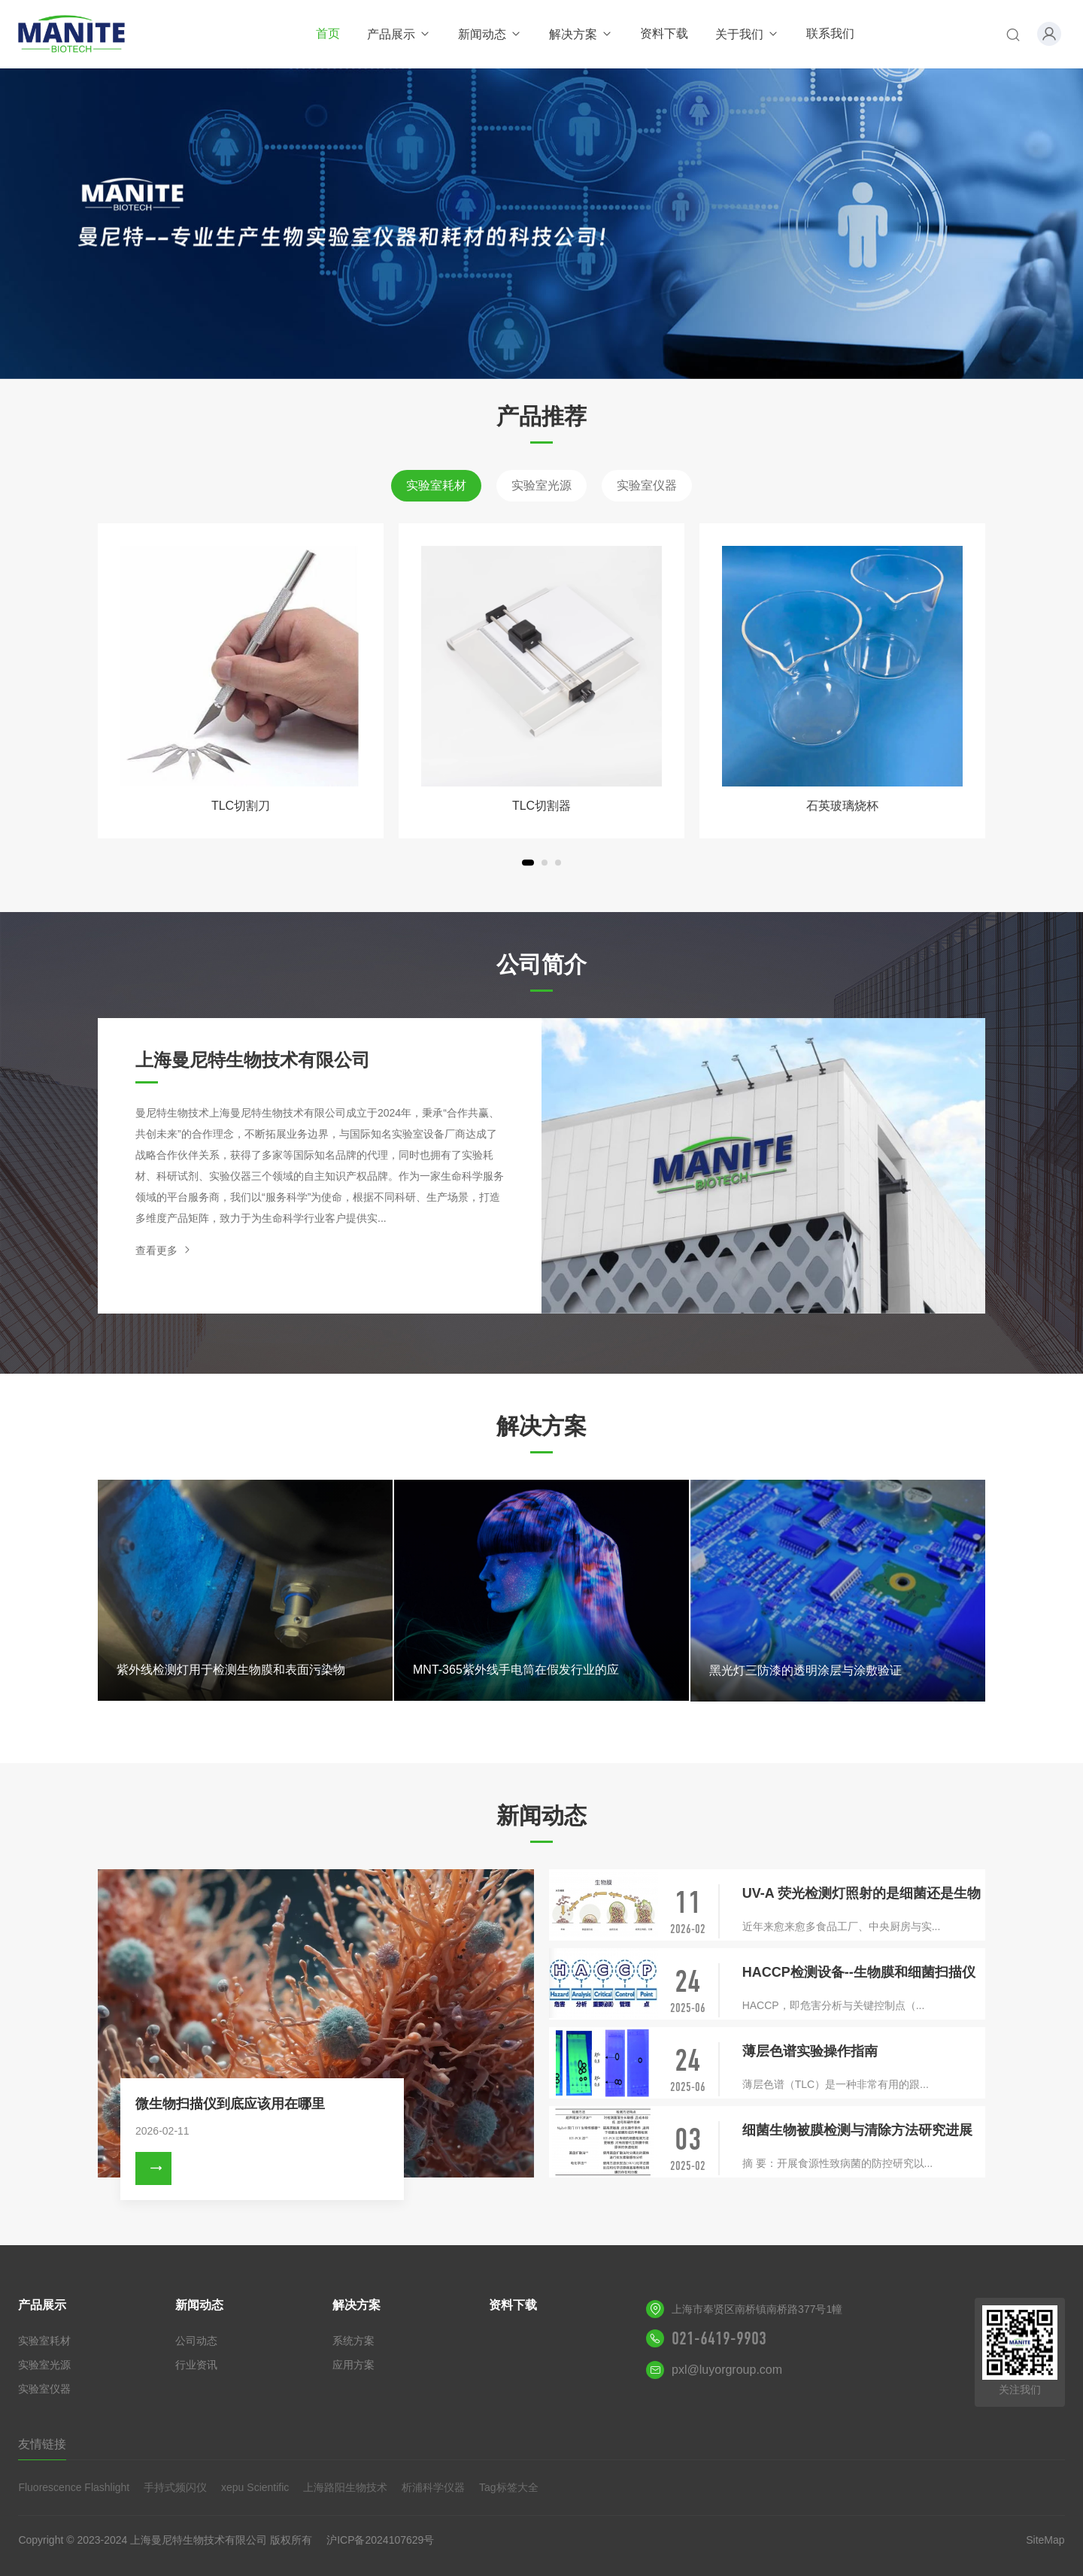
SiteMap (1045, 2540)
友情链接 (42, 2444)
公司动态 (196, 2341)
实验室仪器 (647, 485)
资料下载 (664, 33)
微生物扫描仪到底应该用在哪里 (230, 2103)
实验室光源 (541, 485)
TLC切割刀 (240, 805)
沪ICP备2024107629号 (380, 2540)
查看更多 (164, 1250)
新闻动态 (490, 34)
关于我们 (747, 34)
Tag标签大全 (508, 2487)
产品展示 (399, 34)
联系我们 (830, 33)
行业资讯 (196, 2365)
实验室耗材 (436, 485)
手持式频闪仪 (175, 2487)
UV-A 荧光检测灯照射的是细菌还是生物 (861, 1893)
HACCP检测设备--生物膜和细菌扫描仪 (858, 1972)
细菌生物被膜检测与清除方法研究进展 (857, 2130)
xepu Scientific (255, 2487)
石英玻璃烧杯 (842, 805)
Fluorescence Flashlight (73, 2487)
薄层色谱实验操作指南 (810, 2051)
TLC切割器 (541, 805)
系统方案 (353, 2341)
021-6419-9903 (719, 2338)
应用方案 (353, 2365)
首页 (328, 33)
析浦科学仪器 (433, 2487)
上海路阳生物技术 (345, 2487)
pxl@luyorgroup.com (727, 2369)
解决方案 (581, 34)
